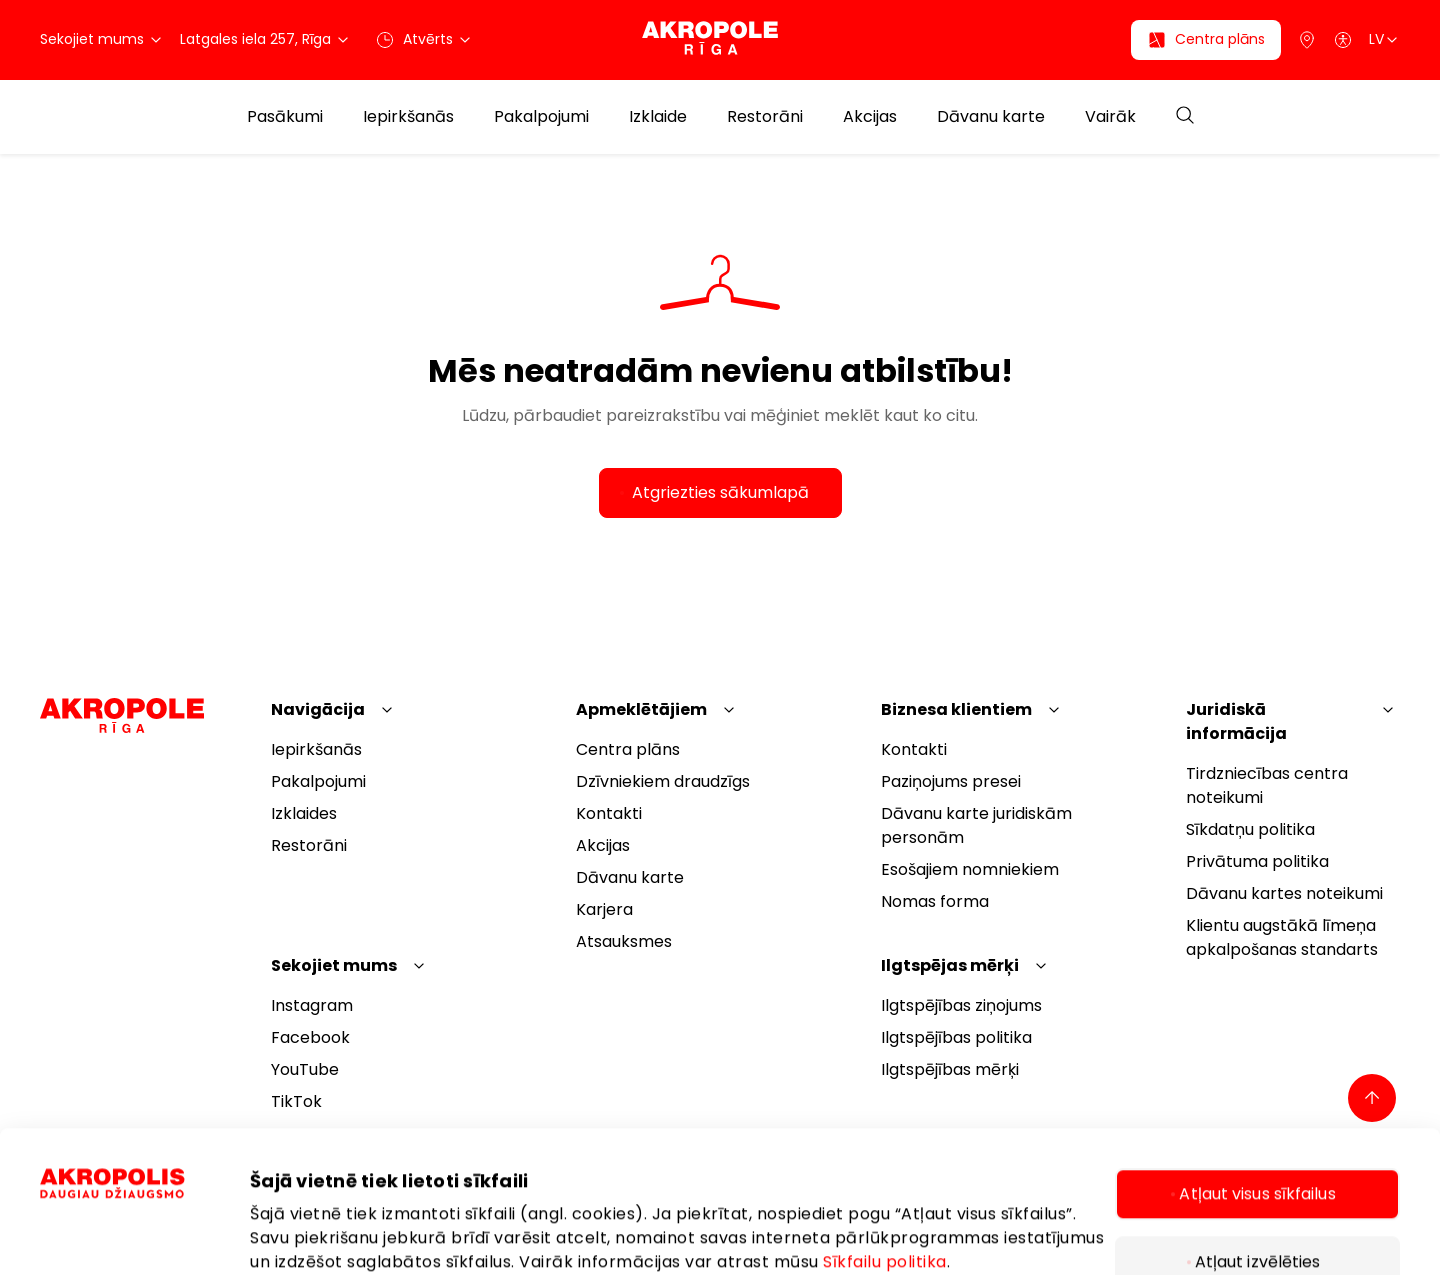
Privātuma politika (1257, 861)
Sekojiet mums (334, 965)
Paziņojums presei (951, 781)
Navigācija (318, 709)
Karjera (604, 909)
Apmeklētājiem (641, 709)
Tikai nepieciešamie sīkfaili (1257, 1208)
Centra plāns (628, 749)
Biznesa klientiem (956, 709)
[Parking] (1307, 40)
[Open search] (1185, 116)
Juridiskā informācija (1236, 721)
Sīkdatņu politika (1250, 829)
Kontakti (609, 813)
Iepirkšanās (408, 117)
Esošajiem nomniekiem (970, 869)
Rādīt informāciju (318, 1190)
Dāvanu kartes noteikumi (1284, 893)
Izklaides (304, 813)
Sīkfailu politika (885, 1140)
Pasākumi (285, 117)
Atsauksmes (624, 941)
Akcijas (870, 117)
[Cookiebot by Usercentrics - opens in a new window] (145, 1206)
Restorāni (765, 117)
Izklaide (658, 117)
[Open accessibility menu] (1343, 40)
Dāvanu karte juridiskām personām (976, 825)
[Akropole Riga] (719, 39)
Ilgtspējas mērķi (950, 965)
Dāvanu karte (991, 117)
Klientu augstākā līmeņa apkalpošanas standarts (1282, 937)
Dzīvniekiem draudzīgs (663, 781)
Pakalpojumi (541, 117)
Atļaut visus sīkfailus (1257, 1072)
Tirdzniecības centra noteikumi (1267, 785)
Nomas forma (935, 901)
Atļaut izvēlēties (1258, 1140)
